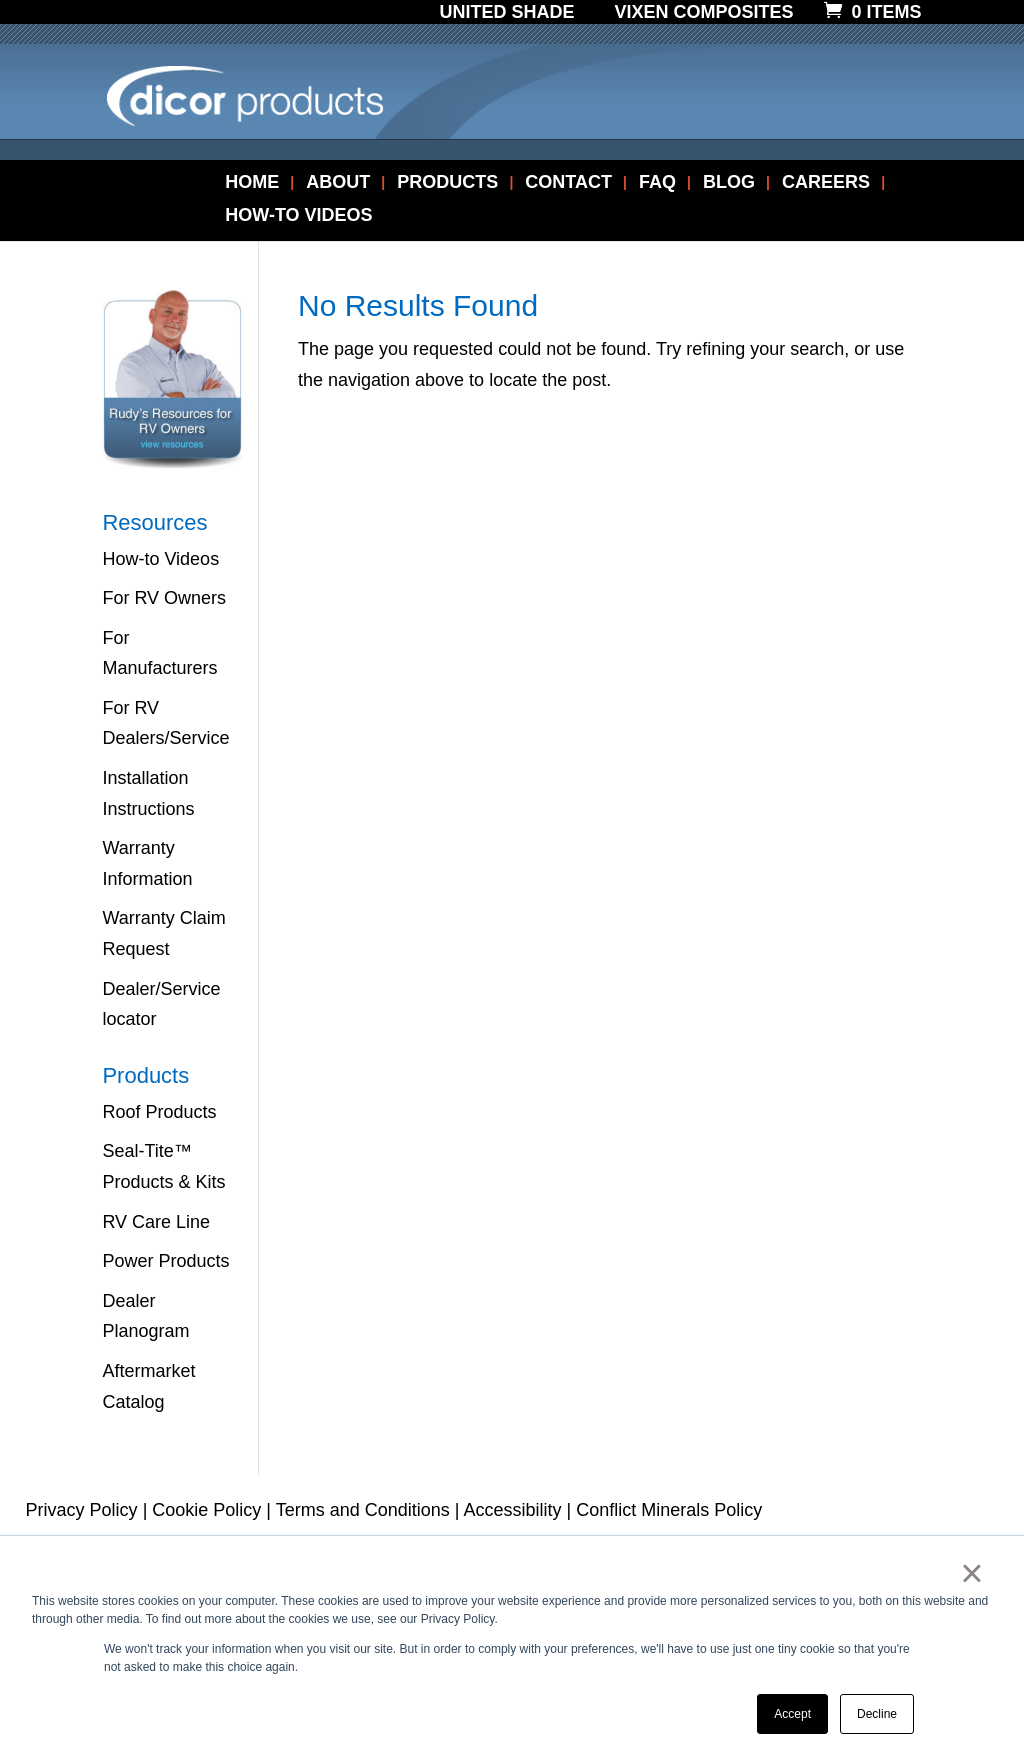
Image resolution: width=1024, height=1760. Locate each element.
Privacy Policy (82, 1510)
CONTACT (568, 183)
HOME (252, 183)
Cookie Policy (206, 1510)
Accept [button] (792, 1714)
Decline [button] (877, 1714)
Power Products (165, 1261)
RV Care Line (156, 1222)
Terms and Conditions (363, 1510)
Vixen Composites (704, 13)
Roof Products (159, 1112)
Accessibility (513, 1510)
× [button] (971, 1573)
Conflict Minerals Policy (669, 1510)
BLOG (729, 183)
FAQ (657, 183)
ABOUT (338, 183)
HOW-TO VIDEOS (298, 216)
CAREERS (826, 183)
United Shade (506, 13)
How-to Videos (160, 559)
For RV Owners (164, 598)
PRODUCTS (447, 183)
